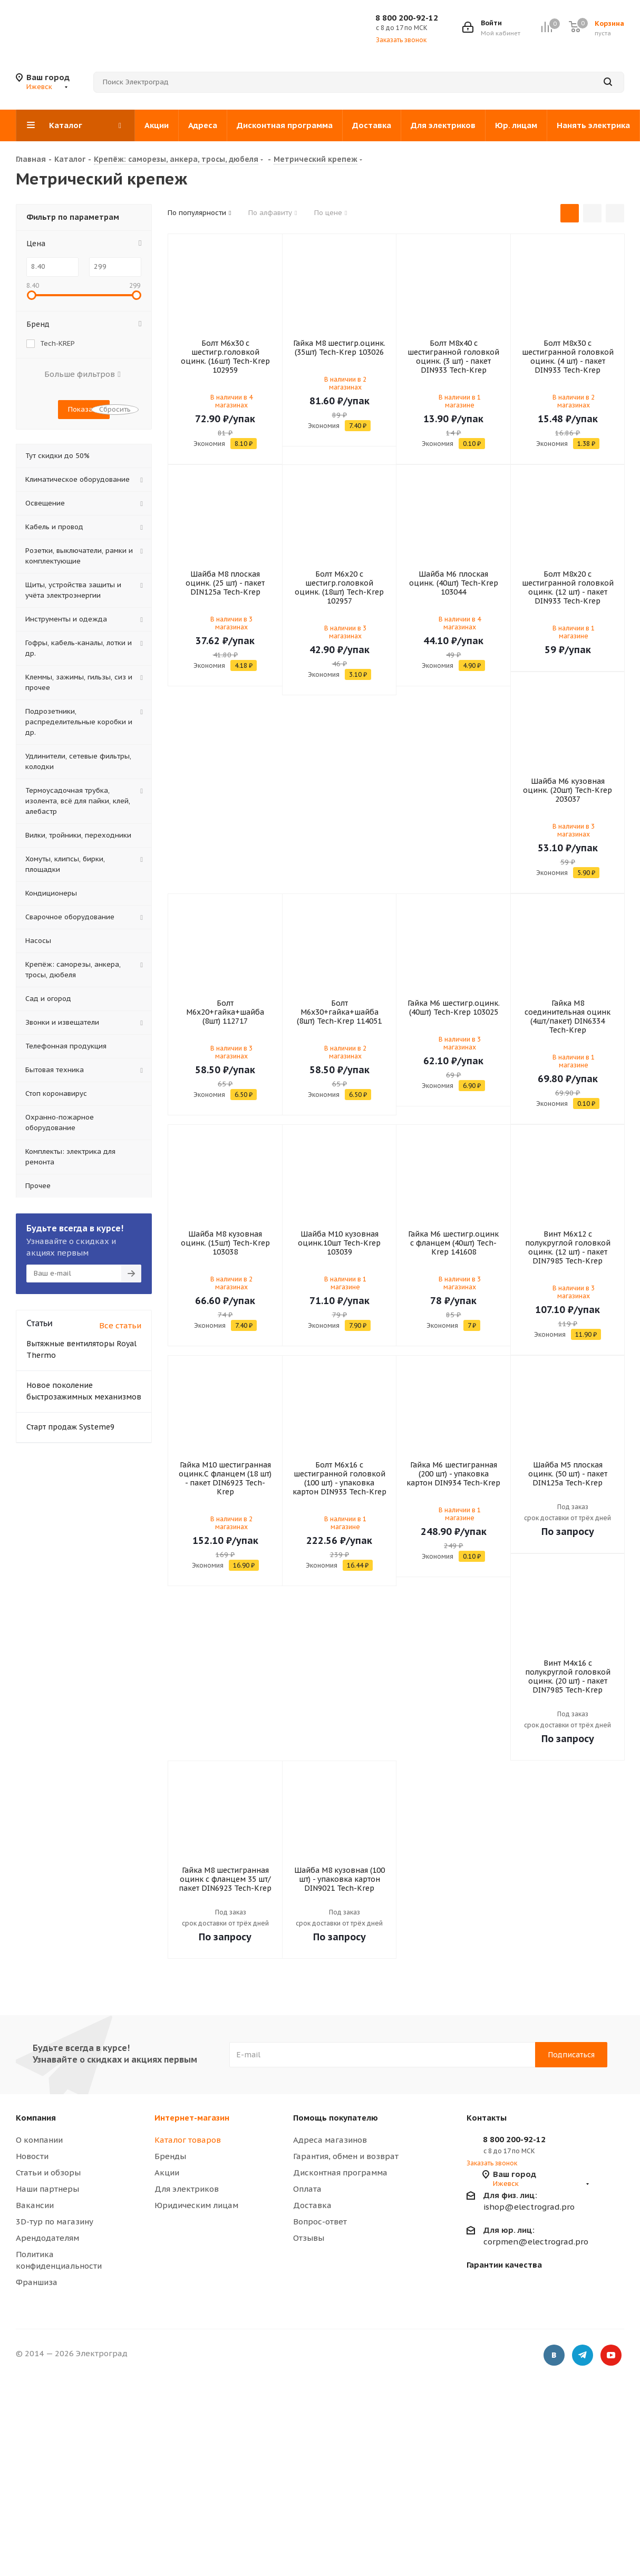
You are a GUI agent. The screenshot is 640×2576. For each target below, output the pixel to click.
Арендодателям (47, 2238)
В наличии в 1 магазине (460, 401)
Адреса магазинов (330, 2140)
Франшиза (36, 2282)
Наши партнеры (47, 2189)
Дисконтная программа (340, 2172)
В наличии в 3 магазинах (231, 623)
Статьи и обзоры (48, 2172)
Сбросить (115, 409)
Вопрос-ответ (320, 2222)
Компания (36, 2118)
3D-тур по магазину (54, 2222)
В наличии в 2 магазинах (345, 383)
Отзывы (308, 2238)
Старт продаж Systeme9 (70, 1427)
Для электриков (186, 2189)
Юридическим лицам (196, 2205)
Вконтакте (554, 2355)
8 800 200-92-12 (406, 18)
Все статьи (120, 1325)
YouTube (611, 2355)
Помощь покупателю (335, 2118)
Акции (166, 2172)
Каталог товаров (187, 2140)
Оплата (307, 2189)
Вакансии (35, 2205)
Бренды (170, 2156)
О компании (39, 2140)
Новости (32, 2156)
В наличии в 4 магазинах (231, 401)
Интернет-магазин (191, 2118)
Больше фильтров (82, 374)
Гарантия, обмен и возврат (346, 2156)
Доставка (312, 2205)
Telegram (582, 2355)
